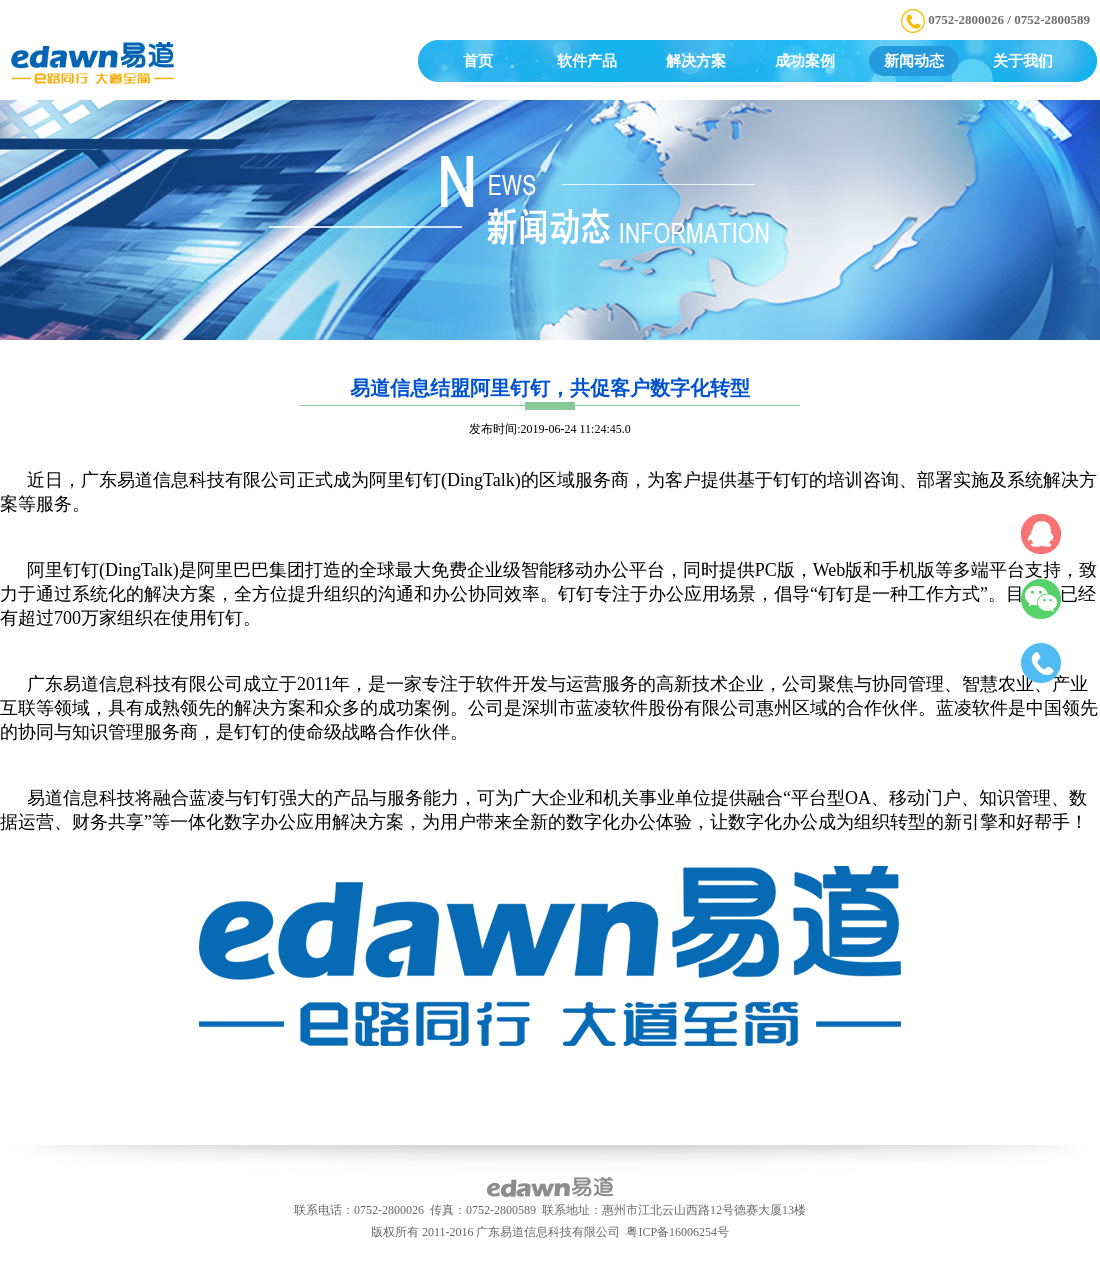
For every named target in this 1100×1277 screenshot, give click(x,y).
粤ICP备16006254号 (677, 1232)
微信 (1042, 599)
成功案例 (805, 61)
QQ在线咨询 (1042, 531)
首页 (478, 61)
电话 (1042, 667)
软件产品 (587, 61)
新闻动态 (914, 61)
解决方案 (696, 61)
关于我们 (1023, 61)
